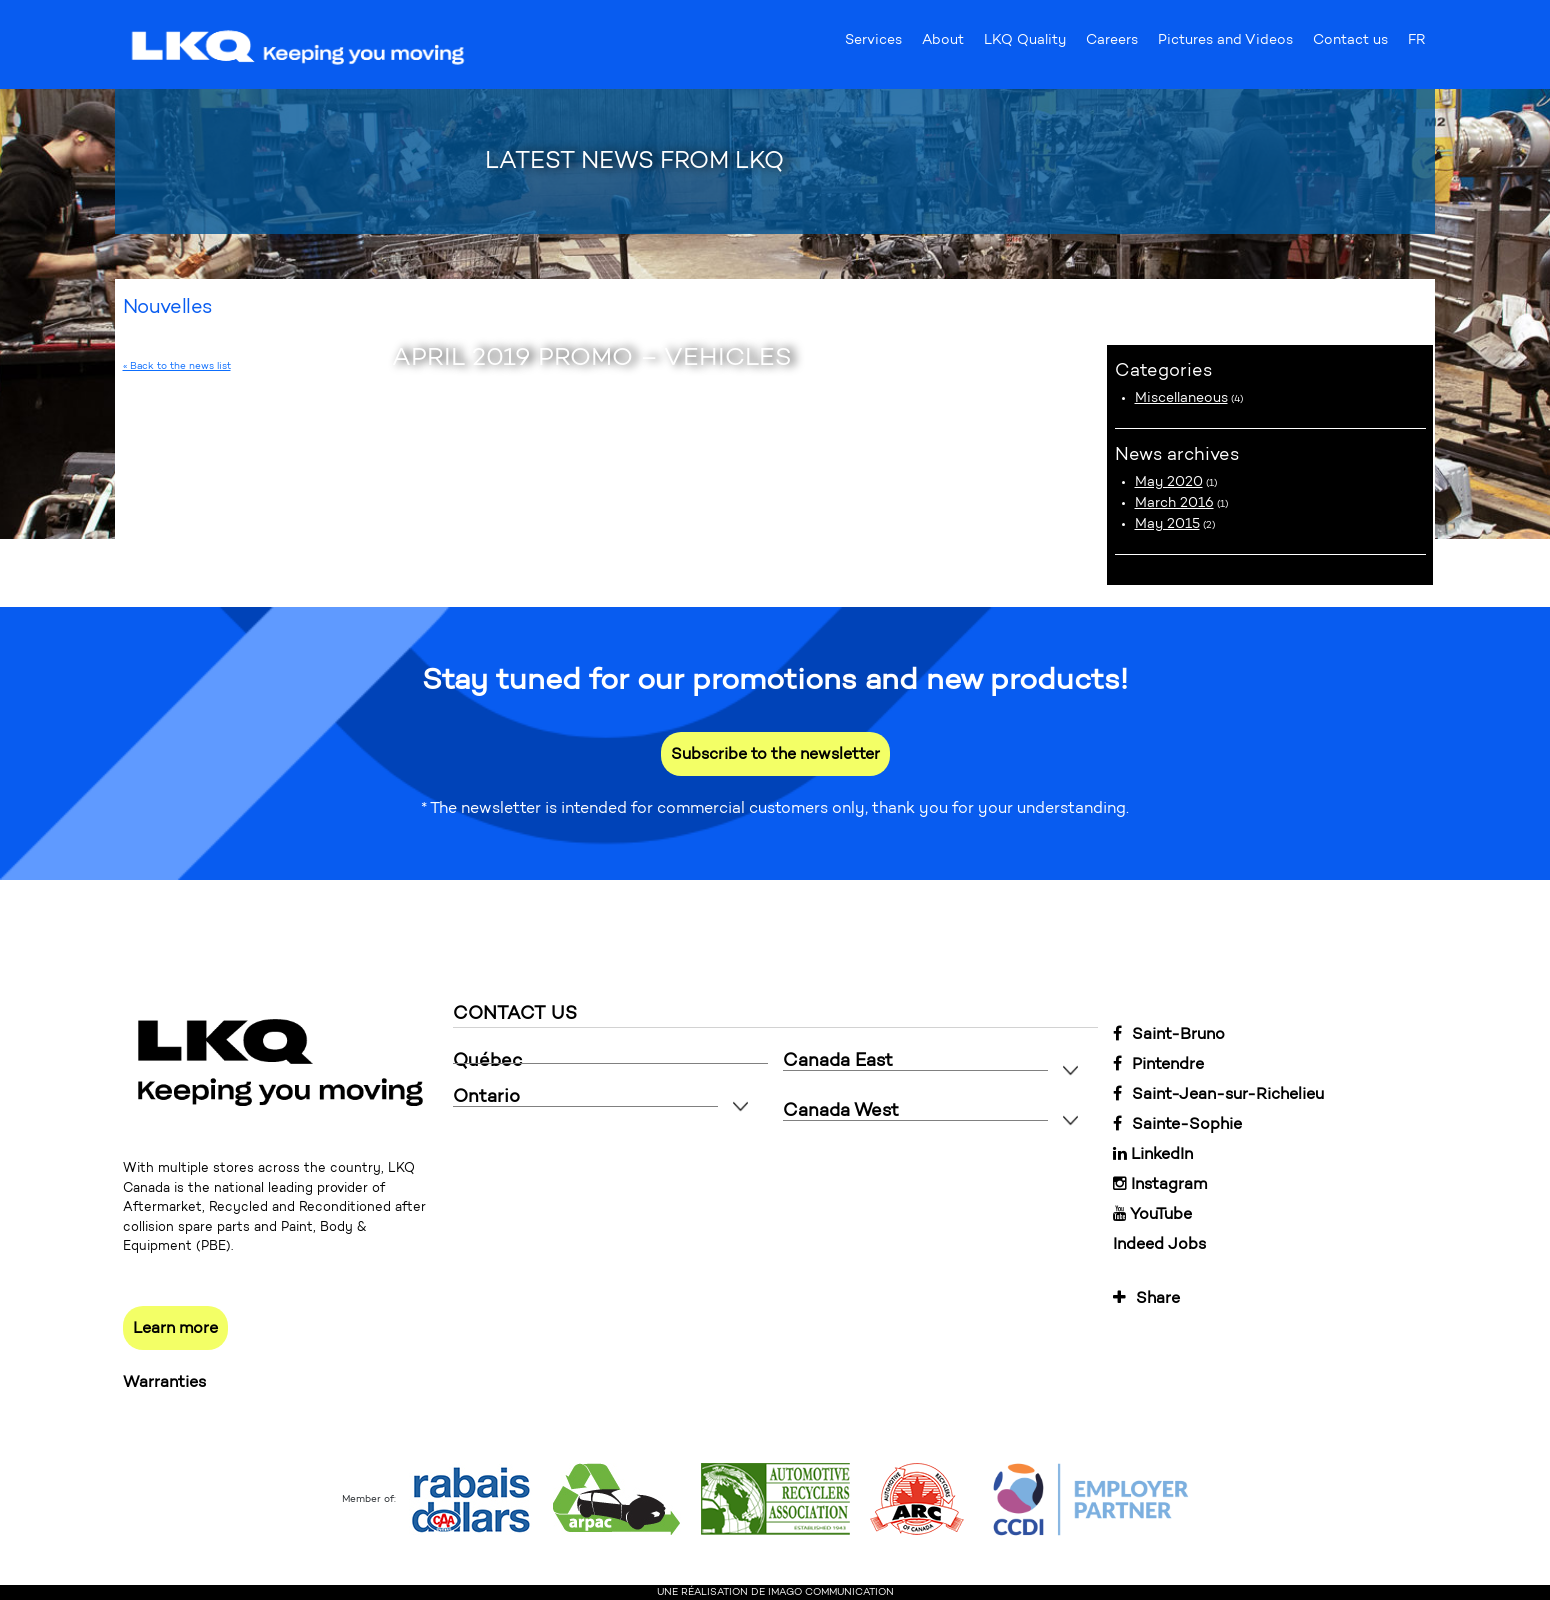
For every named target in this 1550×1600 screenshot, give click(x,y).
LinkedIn (1153, 1153)
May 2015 (1167, 523)
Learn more (175, 1327)
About (943, 44)
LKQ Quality (1025, 44)
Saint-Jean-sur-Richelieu (1218, 1093)
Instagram (1160, 1183)
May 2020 (1169, 481)
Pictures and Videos (1225, 44)
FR (1416, 44)
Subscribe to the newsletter (775, 753)
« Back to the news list (177, 366)
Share (1146, 1297)
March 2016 (1174, 502)
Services (873, 44)
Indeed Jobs (1159, 1243)
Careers (1112, 44)
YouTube (1152, 1213)
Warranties (164, 1381)
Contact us (1350, 44)
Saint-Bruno (1169, 1033)
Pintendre (1158, 1063)
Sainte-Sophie (1177, 1123)
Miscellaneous (1181, 397)
